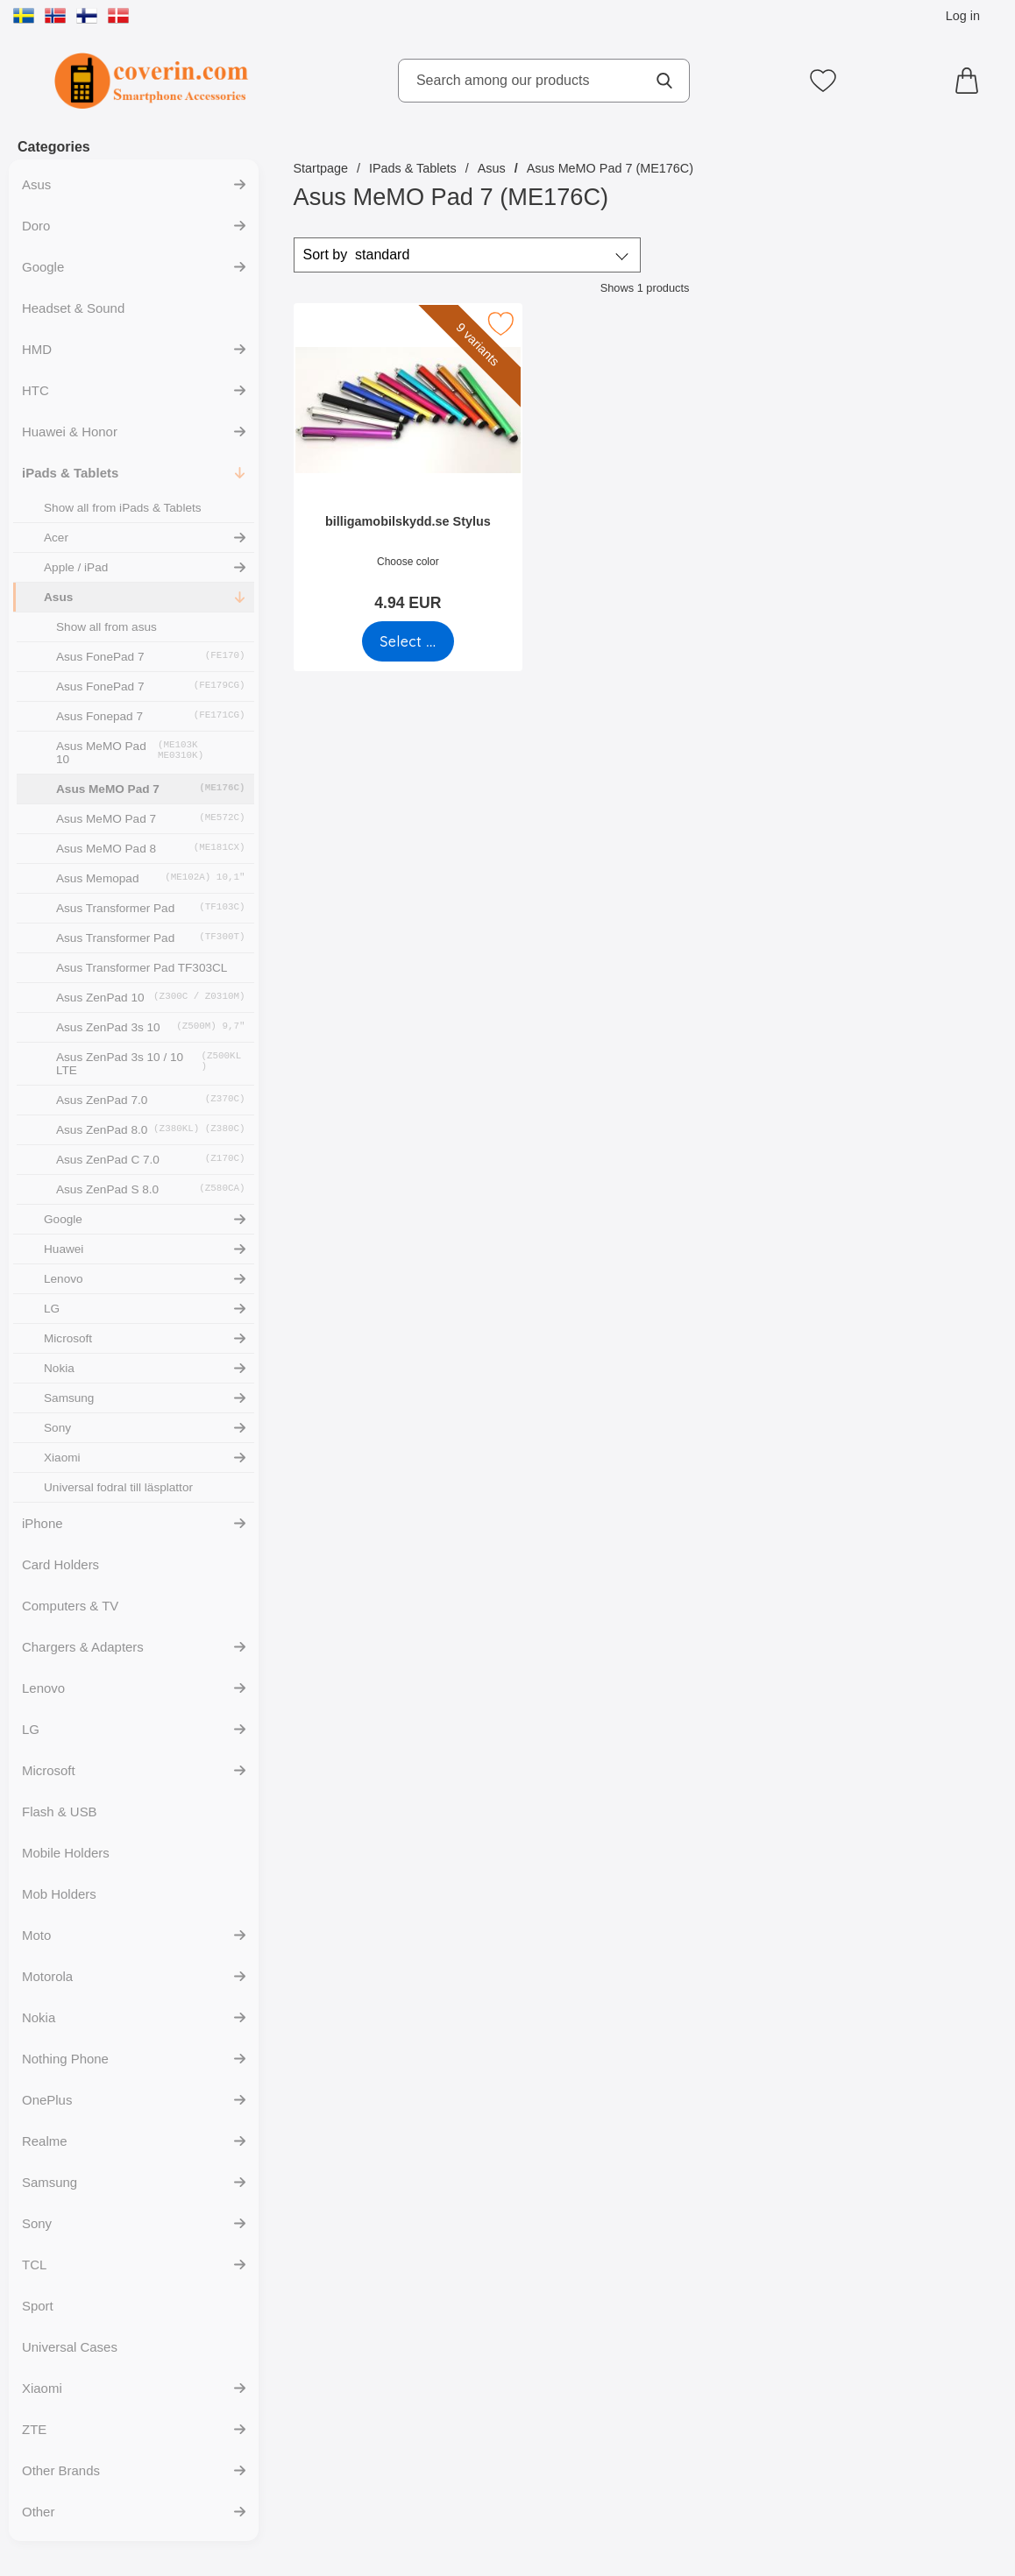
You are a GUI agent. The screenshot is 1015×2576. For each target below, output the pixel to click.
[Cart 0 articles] (971, 80)
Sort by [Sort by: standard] (356, 255)
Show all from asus (106, 626)
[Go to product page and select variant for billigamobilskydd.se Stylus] (407, 641)
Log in (963, 16)
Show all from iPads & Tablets (123, 507)
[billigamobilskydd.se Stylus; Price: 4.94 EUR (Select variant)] (408, 463)
